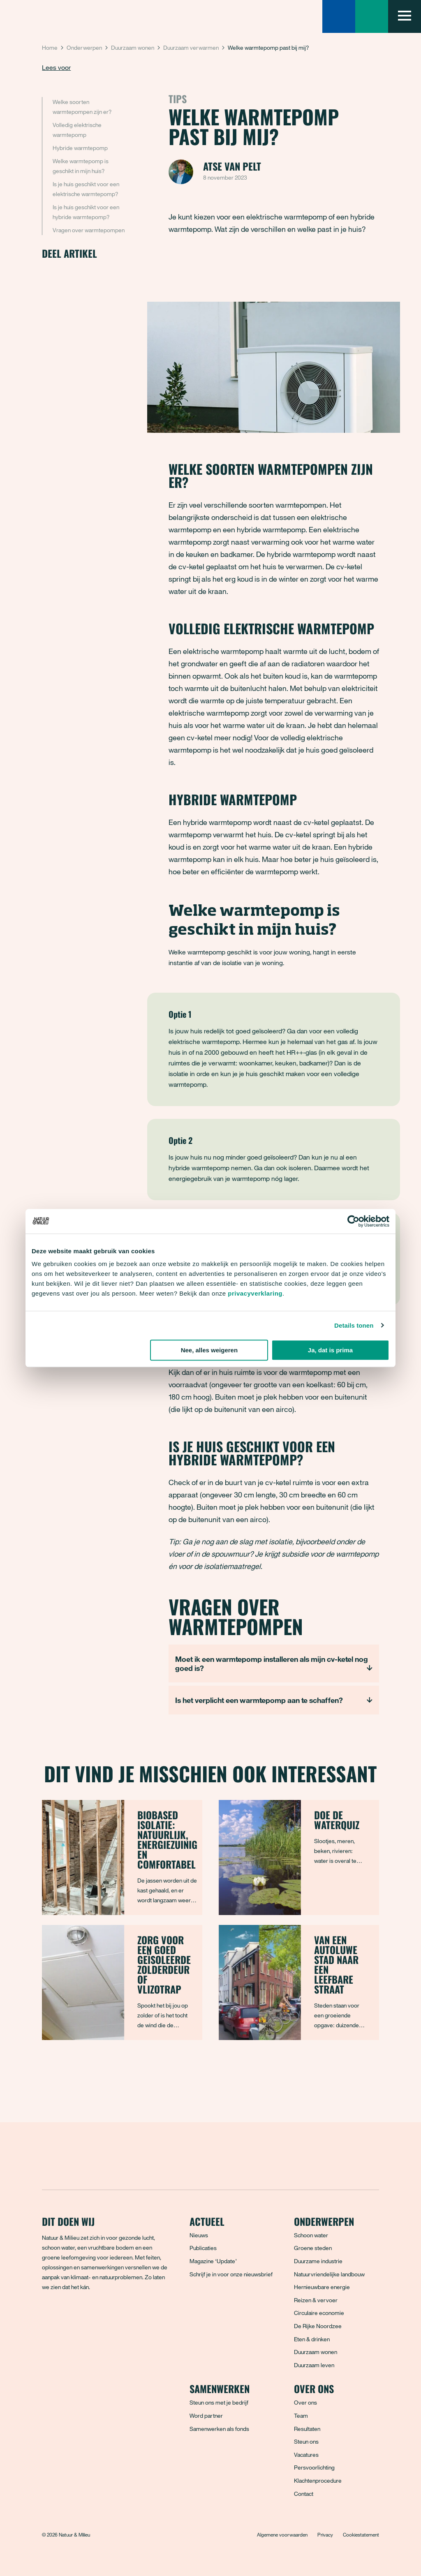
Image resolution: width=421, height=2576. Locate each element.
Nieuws (199, 2235)
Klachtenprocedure (318, 2480)
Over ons (305, 2402)
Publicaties (203, 2247)
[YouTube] (121, 2317)
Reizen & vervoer (316, 2299)
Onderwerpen (84, 47)
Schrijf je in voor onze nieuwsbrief (231, 2274)
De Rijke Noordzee (318, 2325)
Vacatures (306, 2454)
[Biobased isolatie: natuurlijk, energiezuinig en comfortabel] (122, 1857)
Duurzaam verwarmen (191, 47)
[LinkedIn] (103, 2317)
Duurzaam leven (314, 2364)
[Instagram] (85, 2317)
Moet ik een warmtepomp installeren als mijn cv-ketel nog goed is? (271, 1663)
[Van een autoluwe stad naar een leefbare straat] (299, 1982)
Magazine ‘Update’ (213, 2260)
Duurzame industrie (318, 2260)
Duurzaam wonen (132, 47)
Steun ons (306, 2441)
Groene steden (313, 2247)
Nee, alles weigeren (209, 1350)
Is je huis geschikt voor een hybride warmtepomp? (86, 211)
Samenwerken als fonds (219, 2428)
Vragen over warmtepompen (89, 229)
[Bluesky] (67, 2317)
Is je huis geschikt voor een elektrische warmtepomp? (86, 188)
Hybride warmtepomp (81, 147)
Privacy (325, 2534)
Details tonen (353, 1325)
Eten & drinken (312, 2339)
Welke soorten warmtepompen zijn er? (83, 106)
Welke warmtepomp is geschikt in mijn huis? (81, 165)
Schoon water (311, 2235)
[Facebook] (49, 2317)
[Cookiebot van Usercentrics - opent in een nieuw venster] (353, 1221)
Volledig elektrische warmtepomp (77, 129)
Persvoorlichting (314, 2467)
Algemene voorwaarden (282, 2534)
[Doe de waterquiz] (299, 1857)
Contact (303, 2493)
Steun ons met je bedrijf (219, 2402)
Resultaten (307, 2428)
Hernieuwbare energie (322, 2286)
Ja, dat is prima (330, 1350)
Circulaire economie (319, 2312)
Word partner (206, 2415)
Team (301, 2415)
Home (50, 47)
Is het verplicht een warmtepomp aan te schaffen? (259, 1700)
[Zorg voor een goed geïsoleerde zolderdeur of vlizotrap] (122, 1982)
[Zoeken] (338, 16)
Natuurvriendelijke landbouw (329, 2274)
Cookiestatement (361, 2534)
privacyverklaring (255, 1293)
